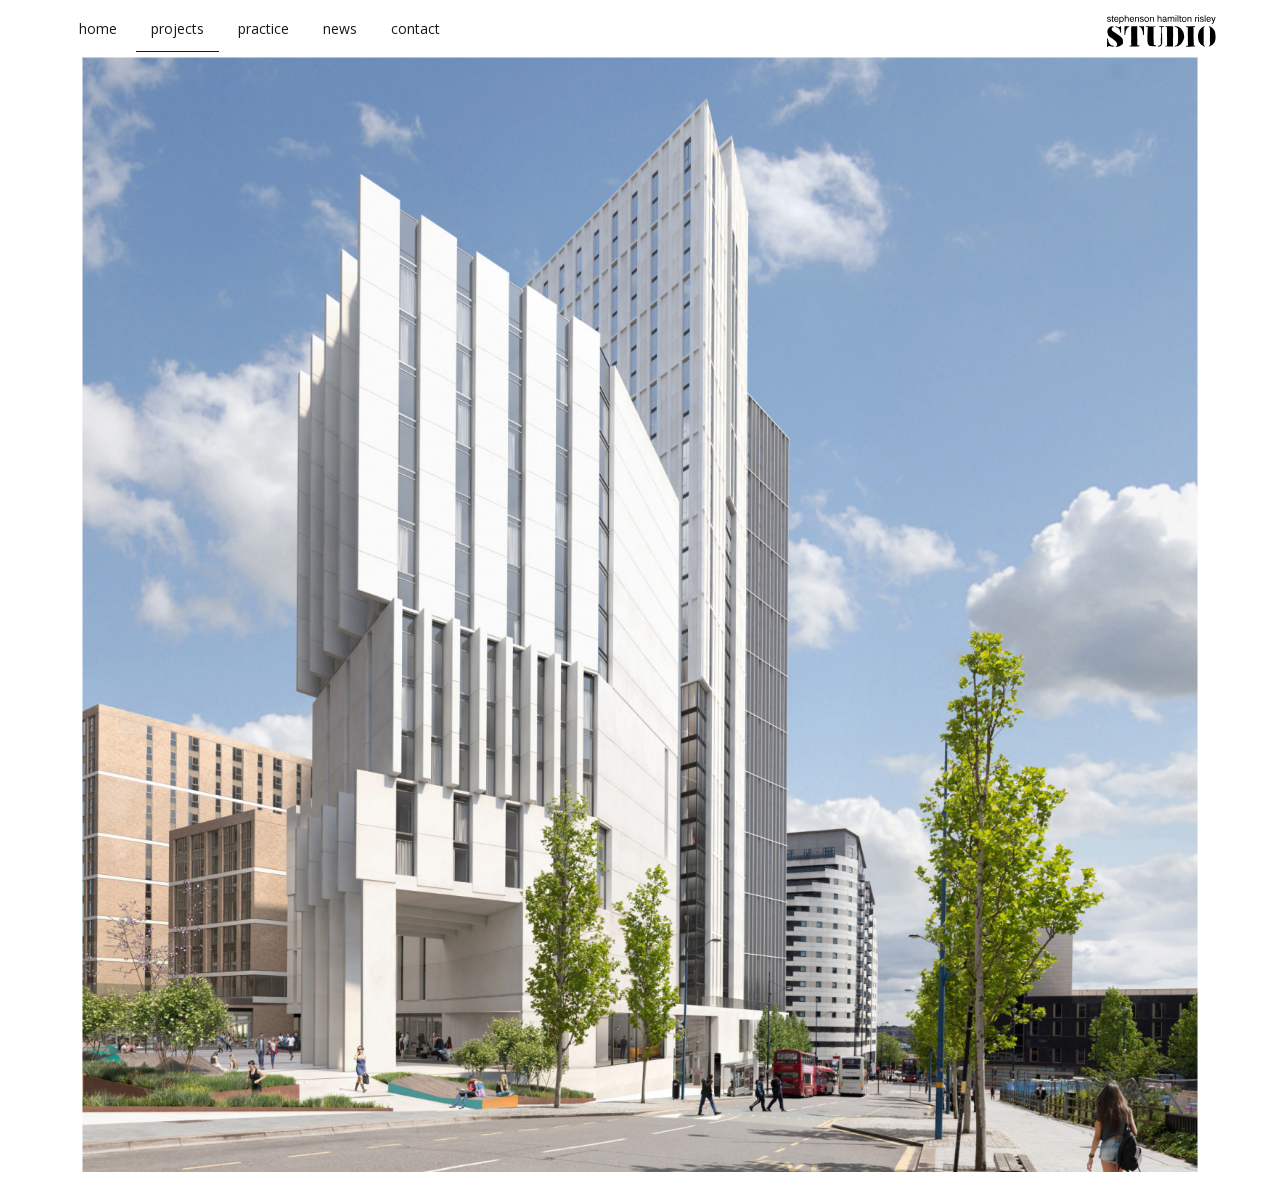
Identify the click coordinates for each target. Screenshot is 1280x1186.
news (340, 38)
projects (177, 38)
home (98, 38)
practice (263, 38)
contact (415, 38)
